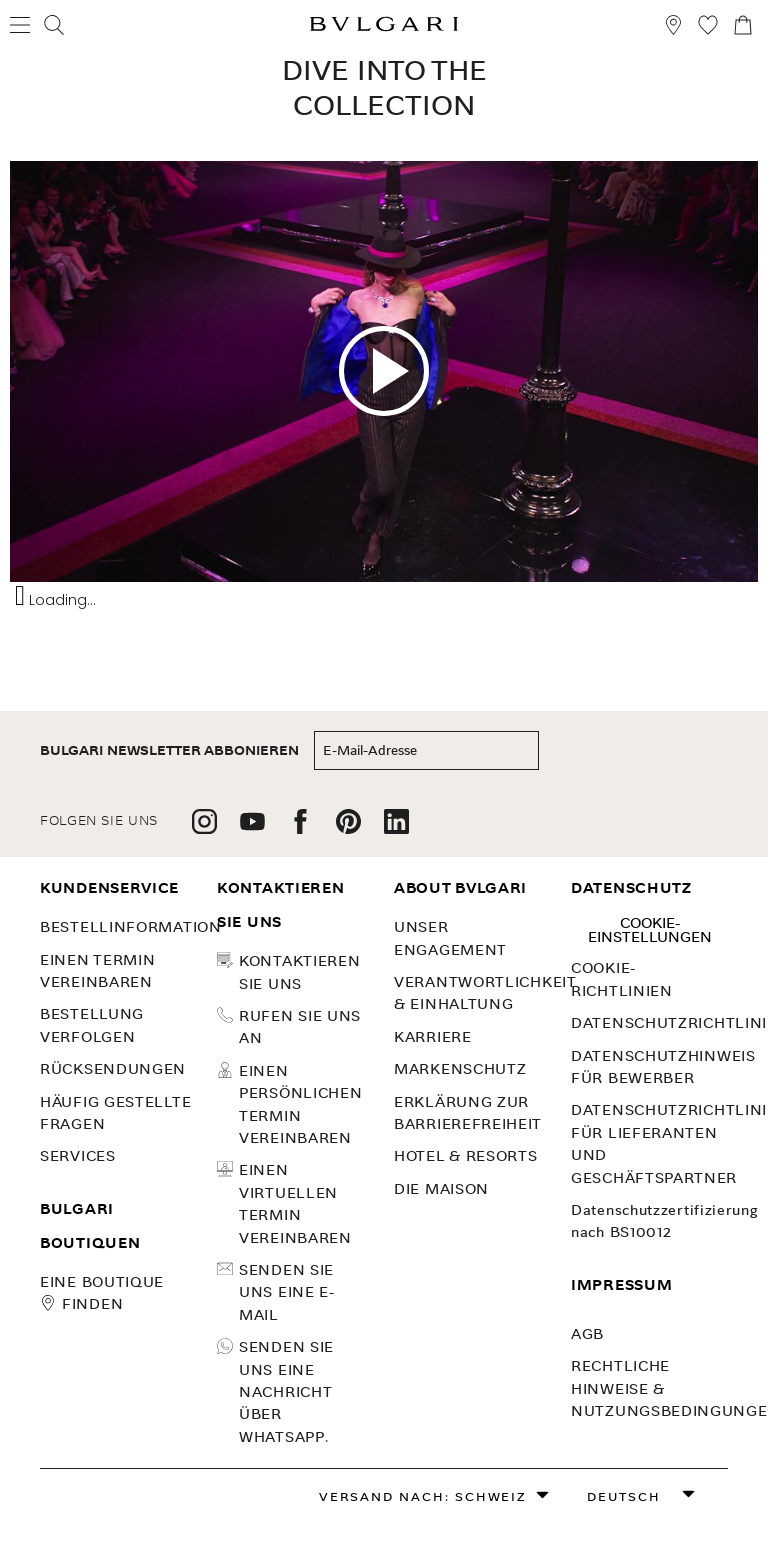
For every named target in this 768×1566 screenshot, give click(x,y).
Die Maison (441, 1189)
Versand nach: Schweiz (423, 1496)
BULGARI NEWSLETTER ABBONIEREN (169, 750)
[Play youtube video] (384, 371)
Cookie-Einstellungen (650, 930)
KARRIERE (433, 1037)
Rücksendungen (113, 1069)
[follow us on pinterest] (348, 828)
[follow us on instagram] (204, 828)
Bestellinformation (131, 927)
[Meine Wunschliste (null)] (708, 27)
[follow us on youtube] (252, 828)
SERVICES (78, 1156)
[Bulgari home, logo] (384, 27)
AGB (587, 1334)
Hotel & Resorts (466, 1156)
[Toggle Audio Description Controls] (20, 596)
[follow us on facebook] (300, 828)
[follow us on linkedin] (396, 828)
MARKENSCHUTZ (460, 1069)
